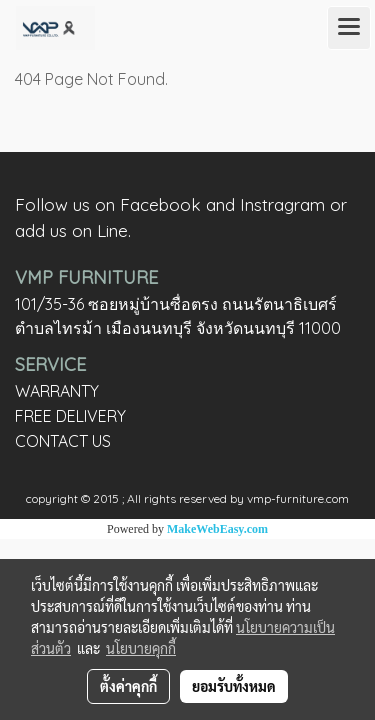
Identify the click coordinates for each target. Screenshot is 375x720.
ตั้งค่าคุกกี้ (128, 686)
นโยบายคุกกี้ (141, 648)
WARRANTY (57, 391)
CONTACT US (63, 441)
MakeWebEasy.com (217, 529)
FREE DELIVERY (70, 416)
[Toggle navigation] (349, 28)
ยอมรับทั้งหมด (234, 686)
